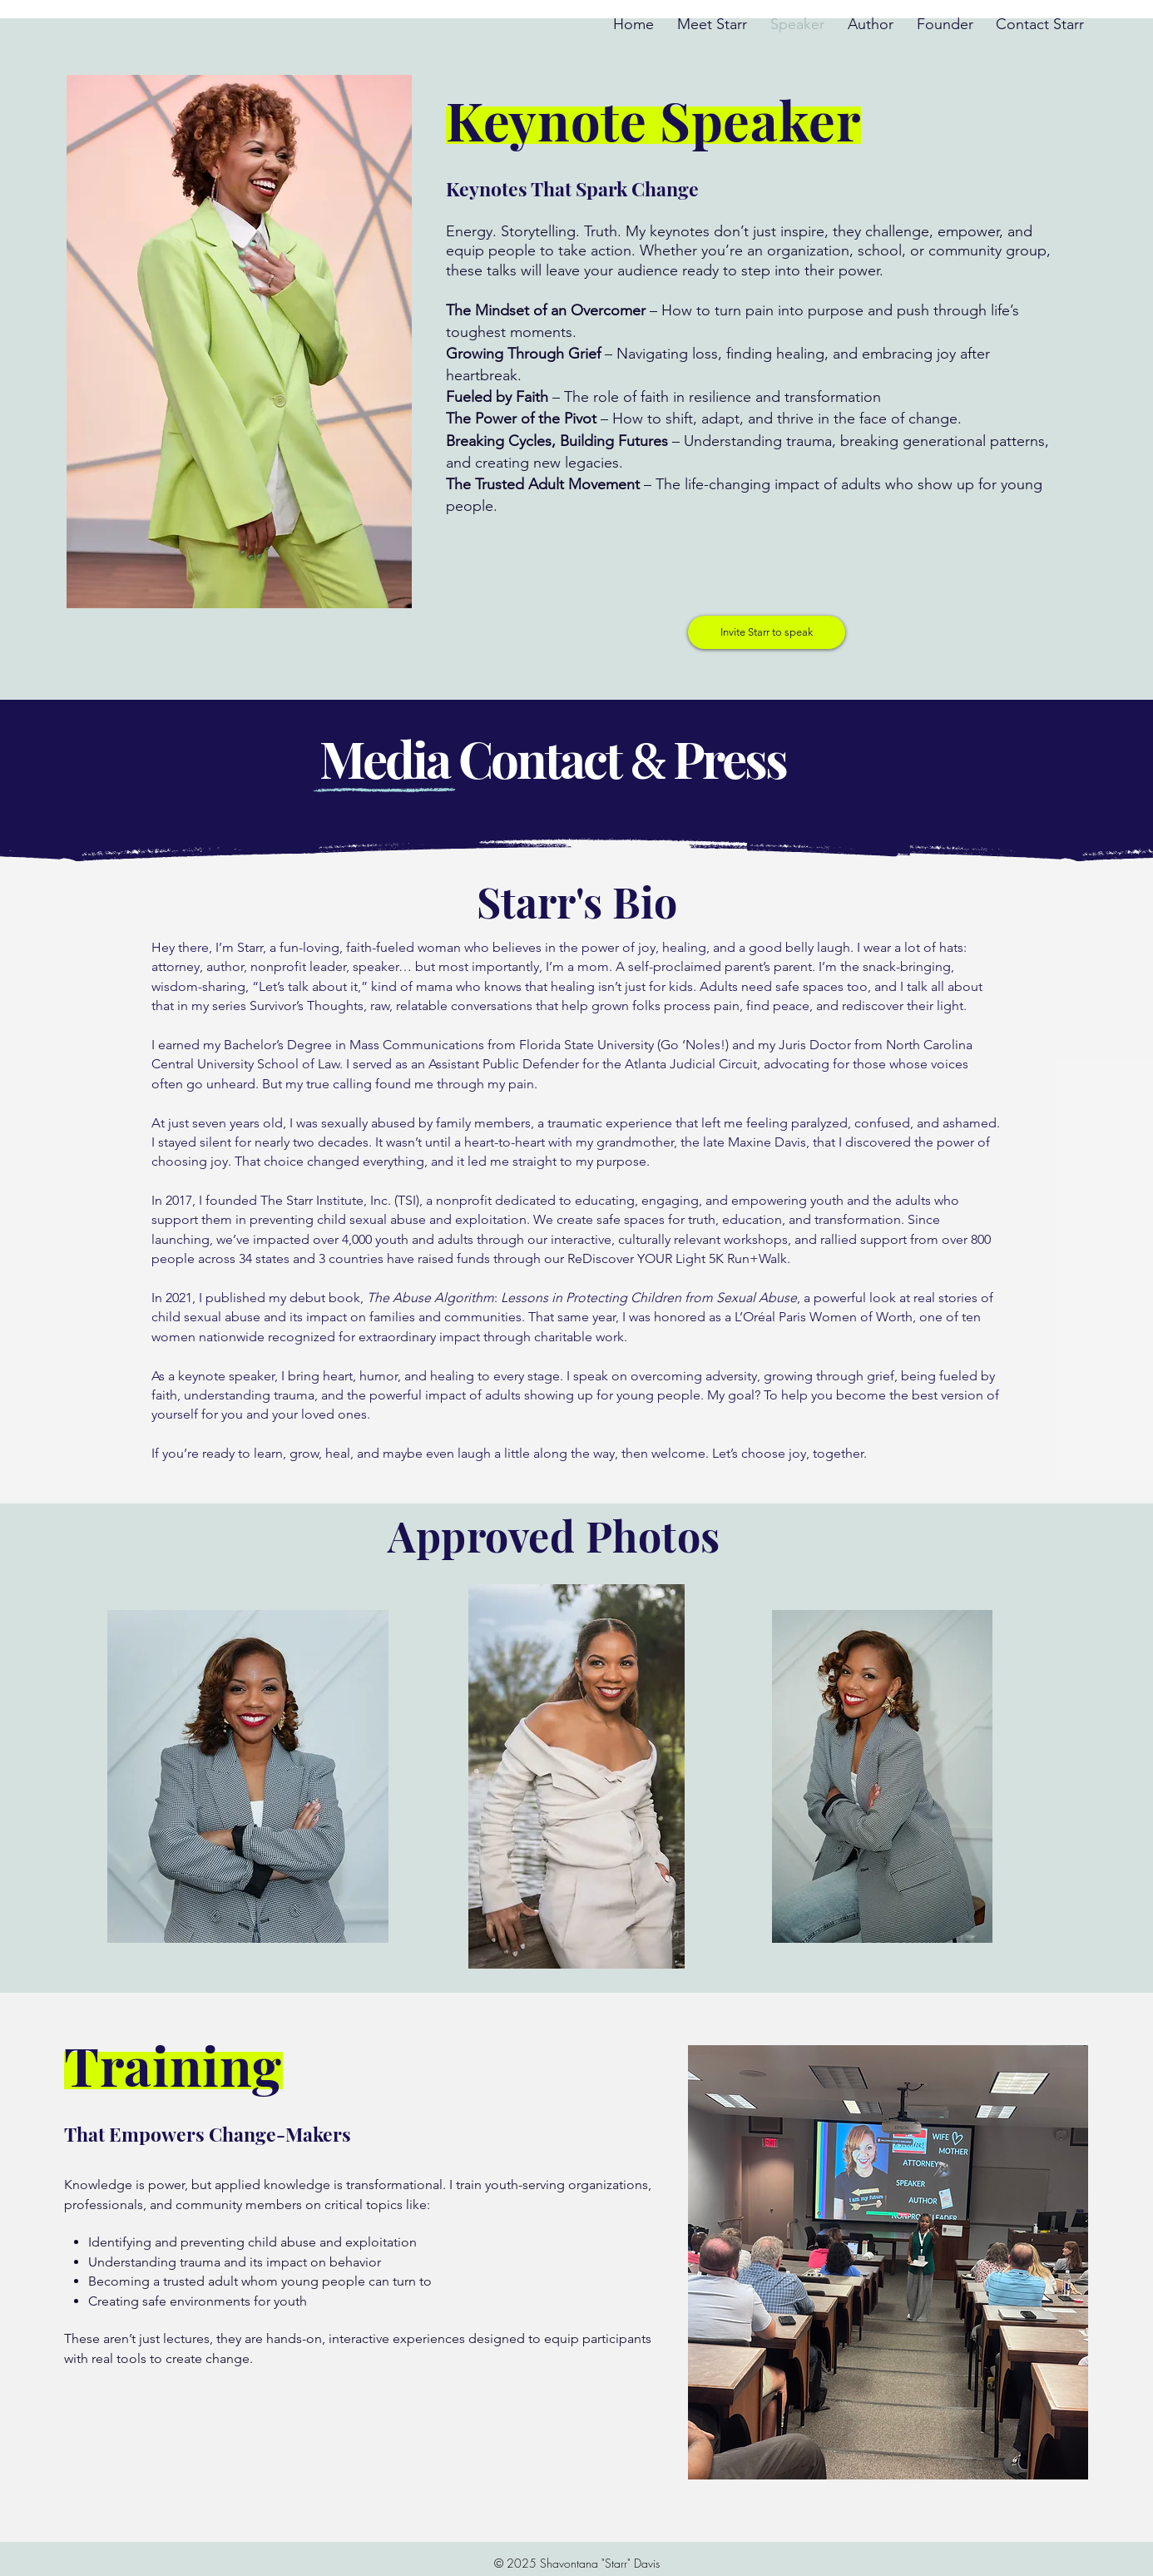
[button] (766, 632)
